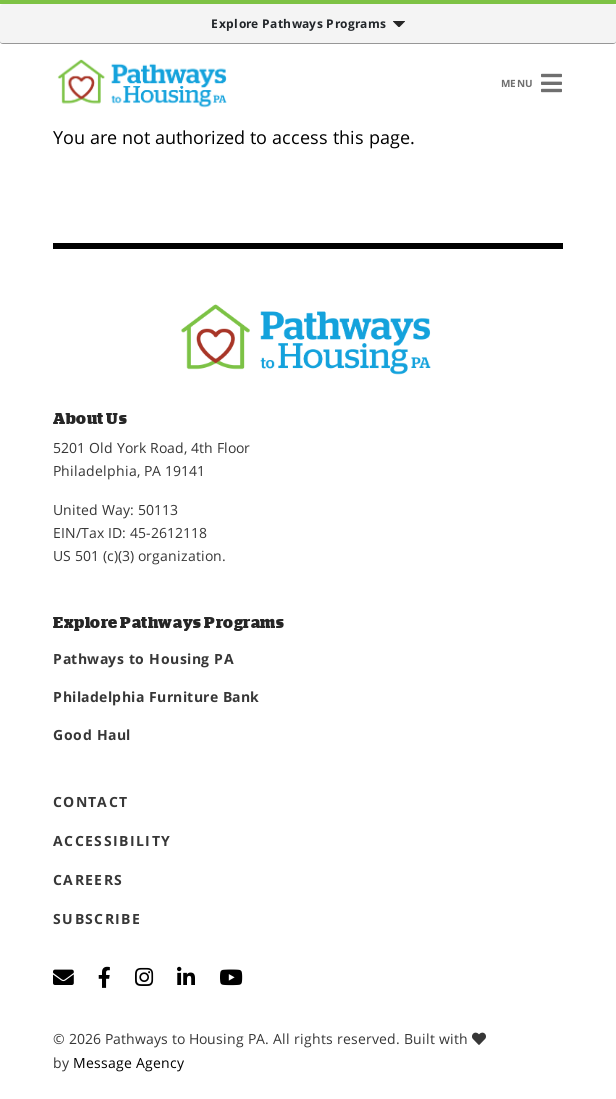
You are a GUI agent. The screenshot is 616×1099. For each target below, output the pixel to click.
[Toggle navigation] (531, 83)
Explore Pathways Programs (300, 23)
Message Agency (128, 1062)
